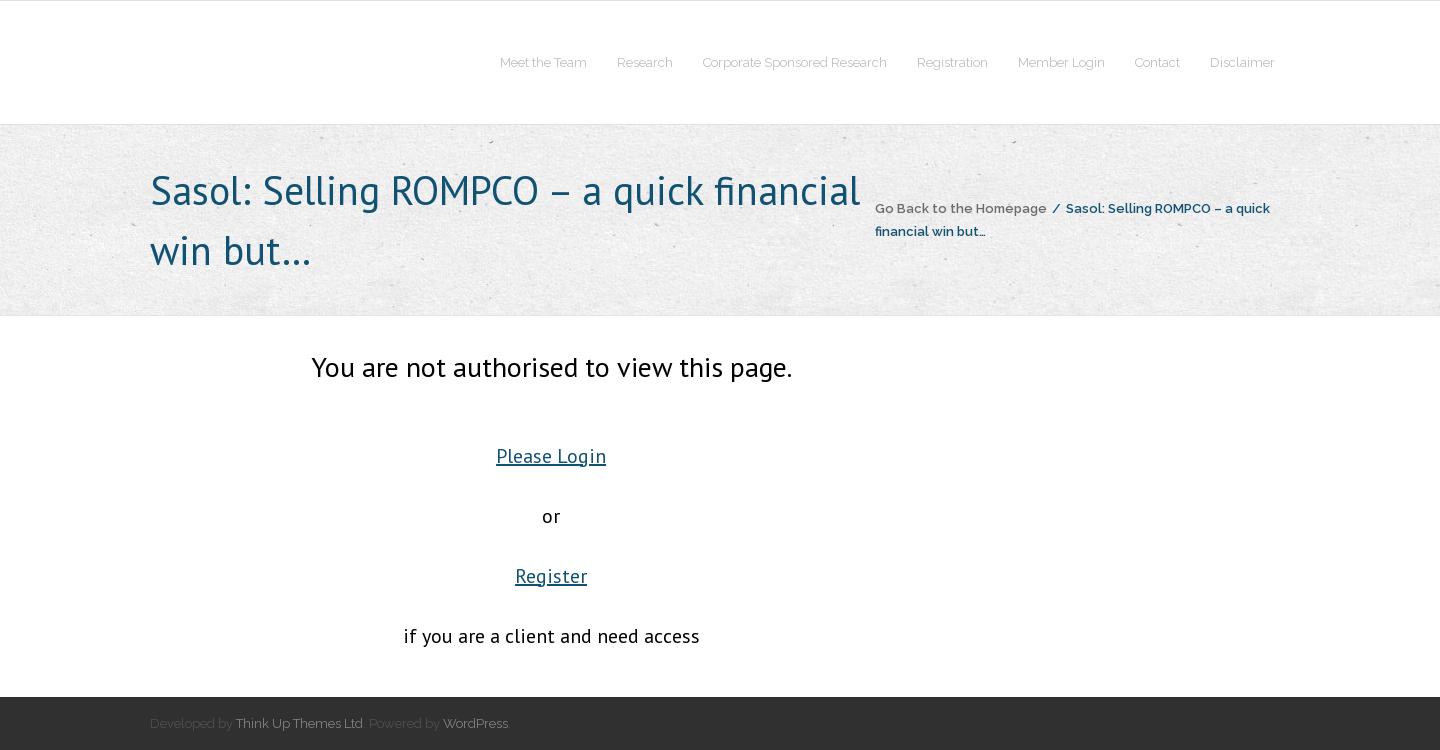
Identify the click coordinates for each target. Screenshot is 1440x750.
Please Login (551, 456)
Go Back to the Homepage (961, 208)
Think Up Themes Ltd (299, 723)
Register (551, 576)
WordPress (475, 723)
